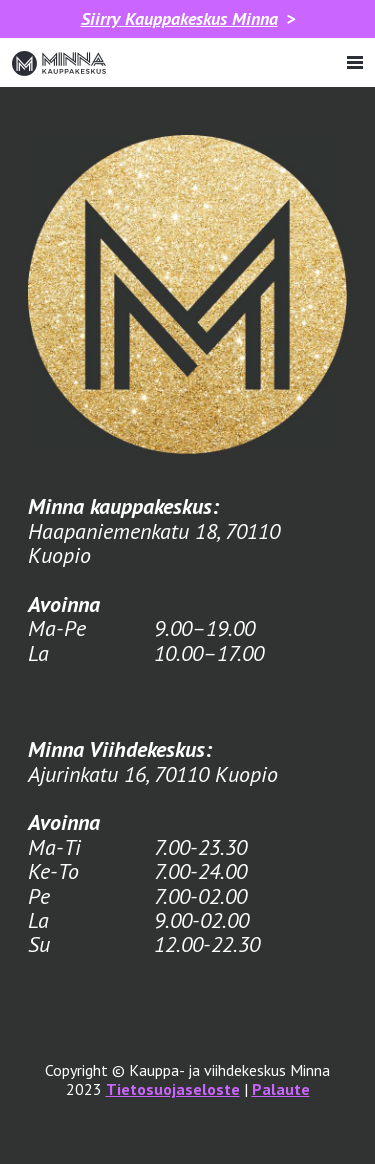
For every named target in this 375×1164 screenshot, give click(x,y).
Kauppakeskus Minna (179, 19)
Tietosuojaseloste (173, 1089)
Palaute (281, 1089)
